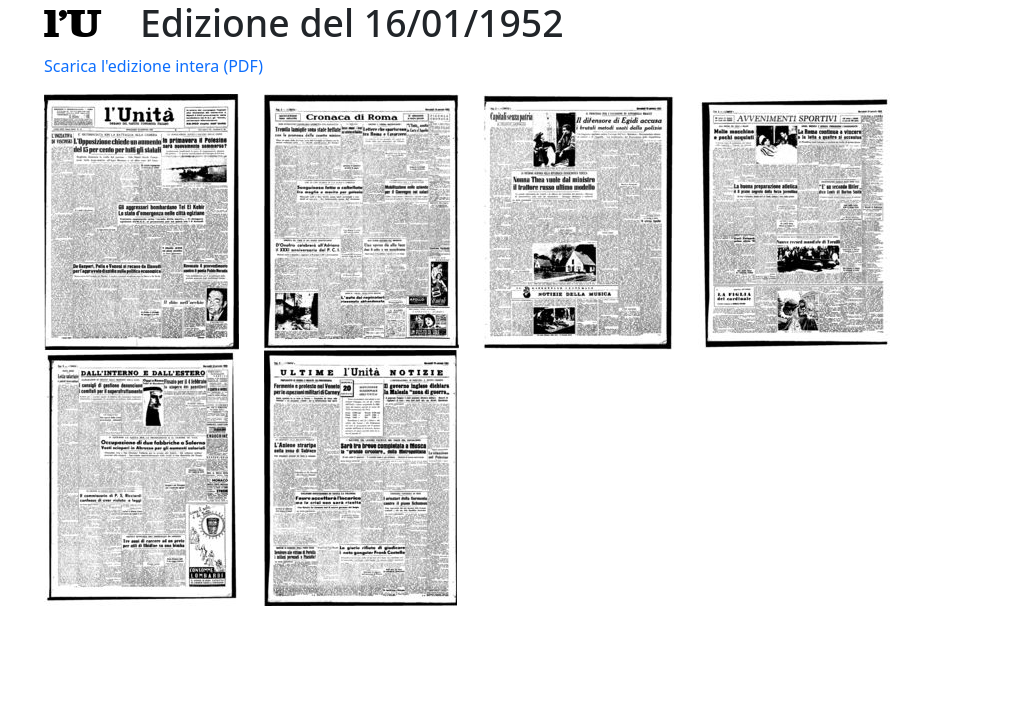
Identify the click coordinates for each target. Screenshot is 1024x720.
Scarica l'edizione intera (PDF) (153, 66)
